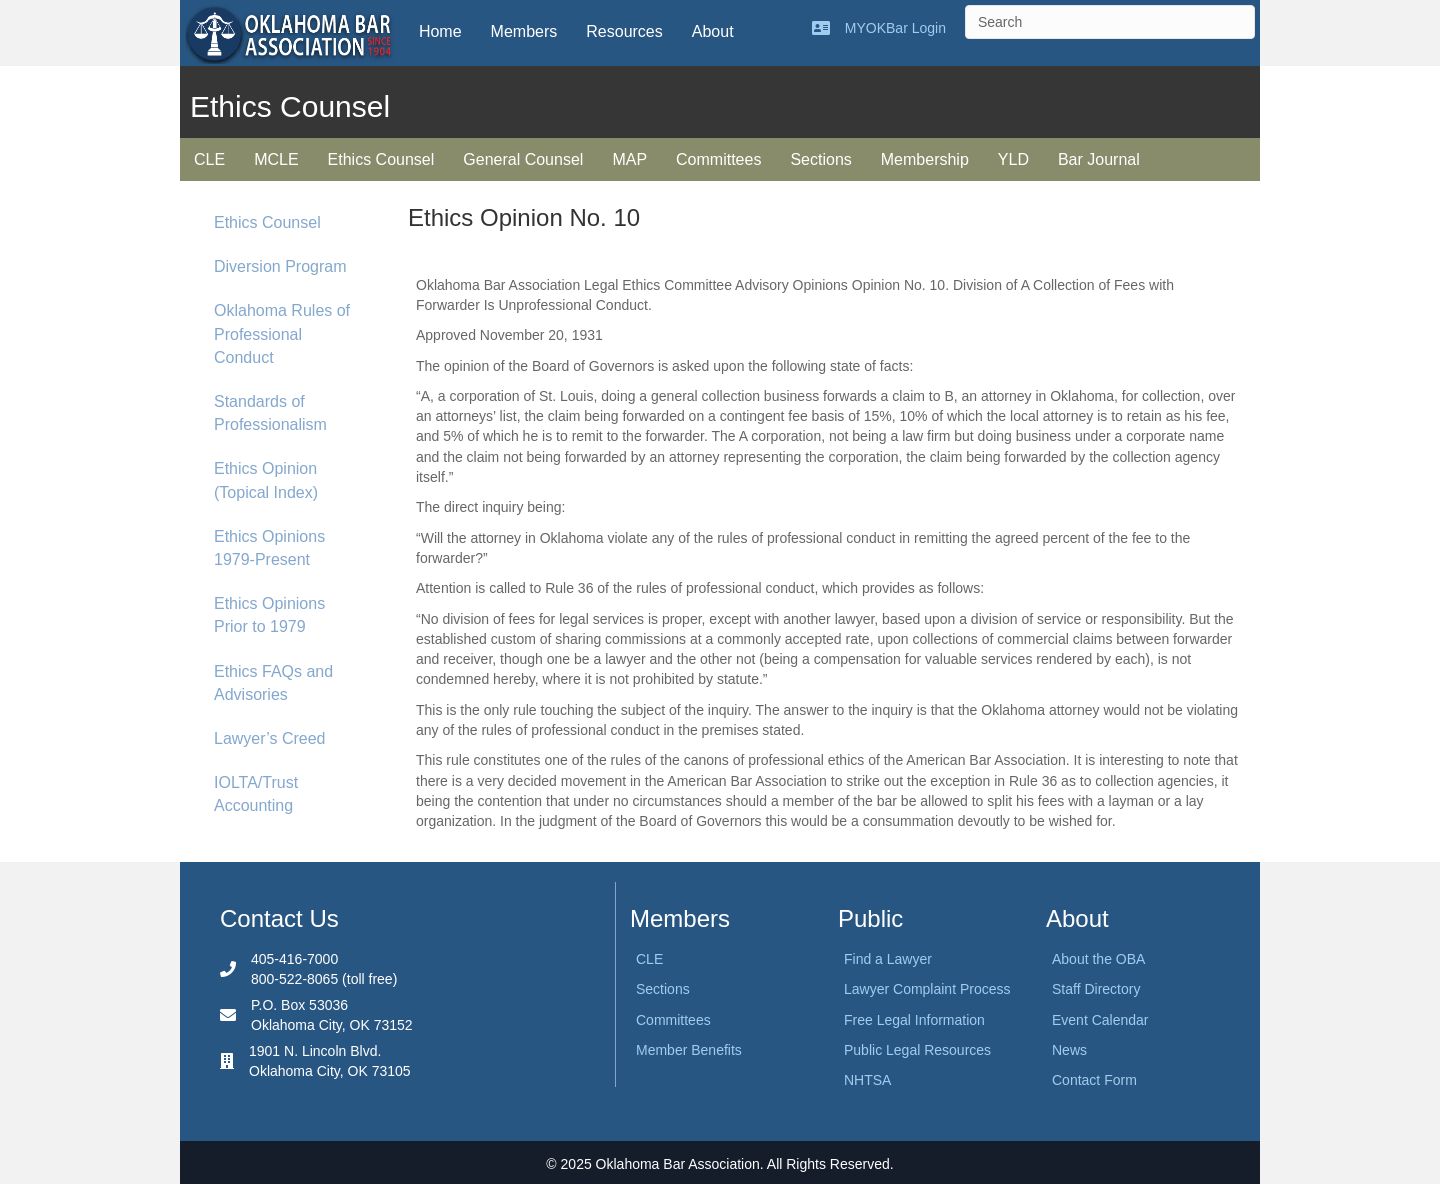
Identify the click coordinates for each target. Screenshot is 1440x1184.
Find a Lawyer (888, 959)
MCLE (276, 159)
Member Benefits (689, 1050)
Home (440, 31)
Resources (624, 31)
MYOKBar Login (895, 28)
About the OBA (1098, 959)
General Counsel (523, 159)
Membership (925, 159)
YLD (1013, 159)
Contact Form (1094, 1080)
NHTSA (867, 1080)
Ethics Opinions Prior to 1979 (269, 615)
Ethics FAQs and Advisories (273, 683)
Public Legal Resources (917, 1050)
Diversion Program (280, 266)
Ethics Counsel (381, 159)
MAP (629, 159)
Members (524, 31)
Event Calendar (1100, 1020)
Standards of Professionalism (270, 413)
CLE (209, 159)
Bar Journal (1099, 159)
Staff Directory (1096, 989)
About (713, 31)
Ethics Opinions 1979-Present (269, 548)
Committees (718, 159)
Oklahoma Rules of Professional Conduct (282, 333)
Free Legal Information (914, 1020)
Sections (820, 159)
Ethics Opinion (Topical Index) (266, 480)
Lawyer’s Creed (269, 738)
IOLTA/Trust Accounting (256, 794)
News (1069, 1050)
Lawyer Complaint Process (927, 989)
